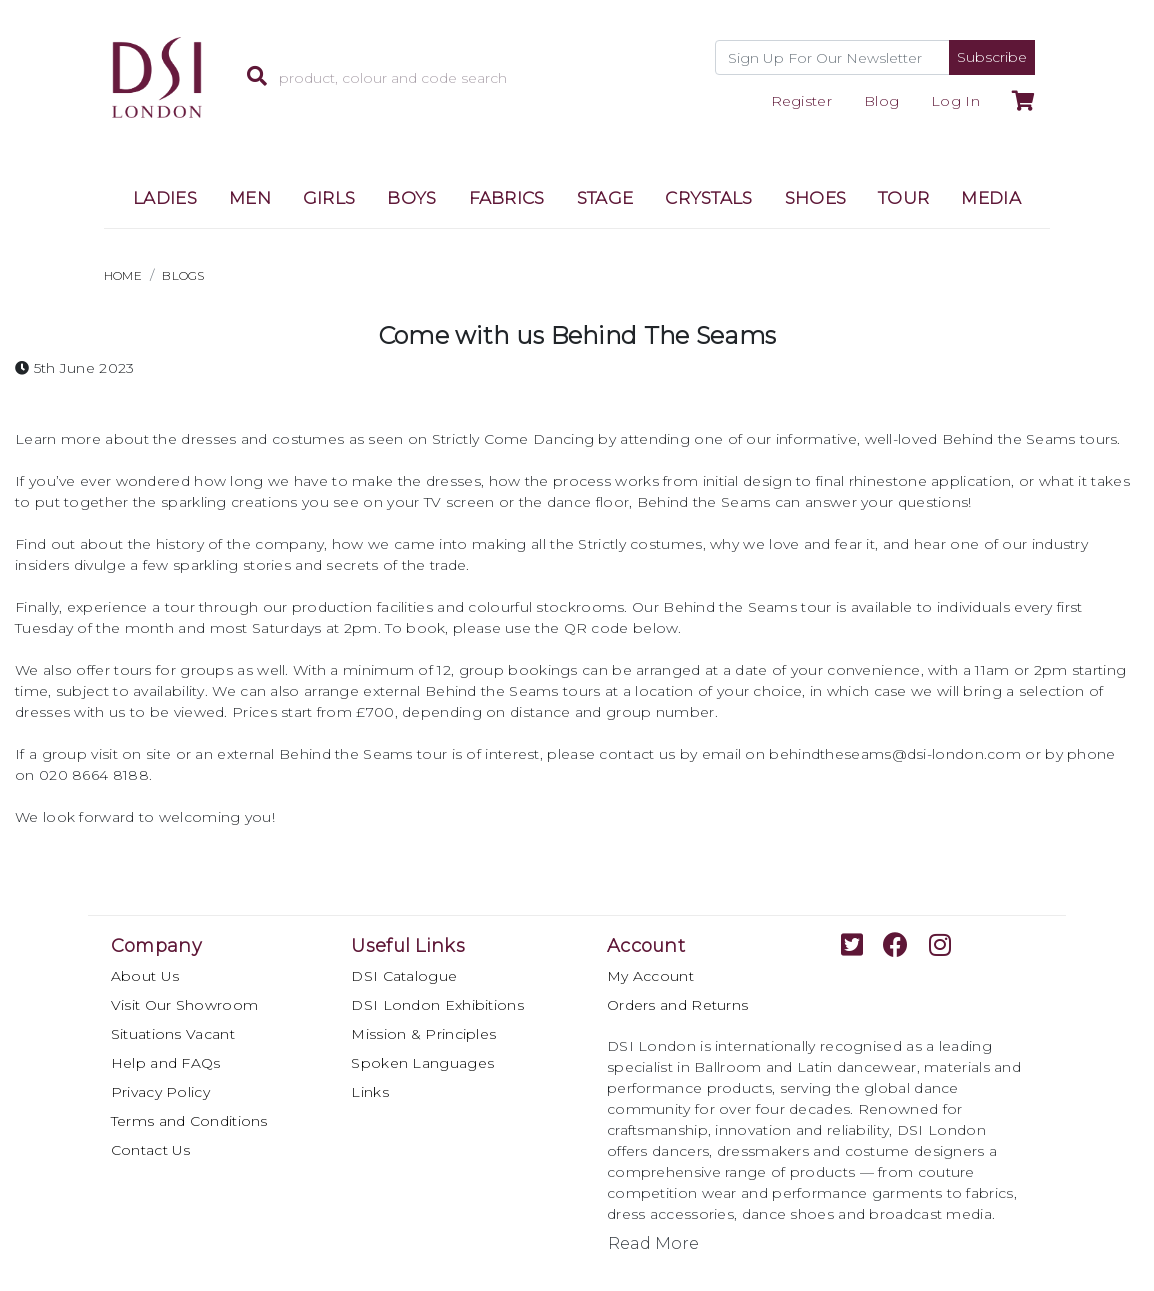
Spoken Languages (422, 1063)
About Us (145, 976)
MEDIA (991, 198)
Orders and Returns (677, 1005)
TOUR (903, 198)
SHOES (816, 198)
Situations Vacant (173, 1034)
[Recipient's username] (832, 57)
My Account (650, 976)
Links (370, 1092)
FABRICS (507, 198)
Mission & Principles (423, 1034)
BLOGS (183, 275)
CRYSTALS (708, 198)
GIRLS (329, 198)
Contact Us (151, 1150)
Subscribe (992, 57)
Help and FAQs (166, 1063)
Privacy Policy (160, 1092)
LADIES (165, 198)
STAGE (605, 198)
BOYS (411, 198)
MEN (250, 198)
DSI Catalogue (404, 976)
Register (801, 101)
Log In (955, 101)
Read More (653, 1243)
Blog (881, 101)
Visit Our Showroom (184, 1005)
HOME (123, 275)
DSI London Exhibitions (437, 1005)
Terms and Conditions (189, 1121)
